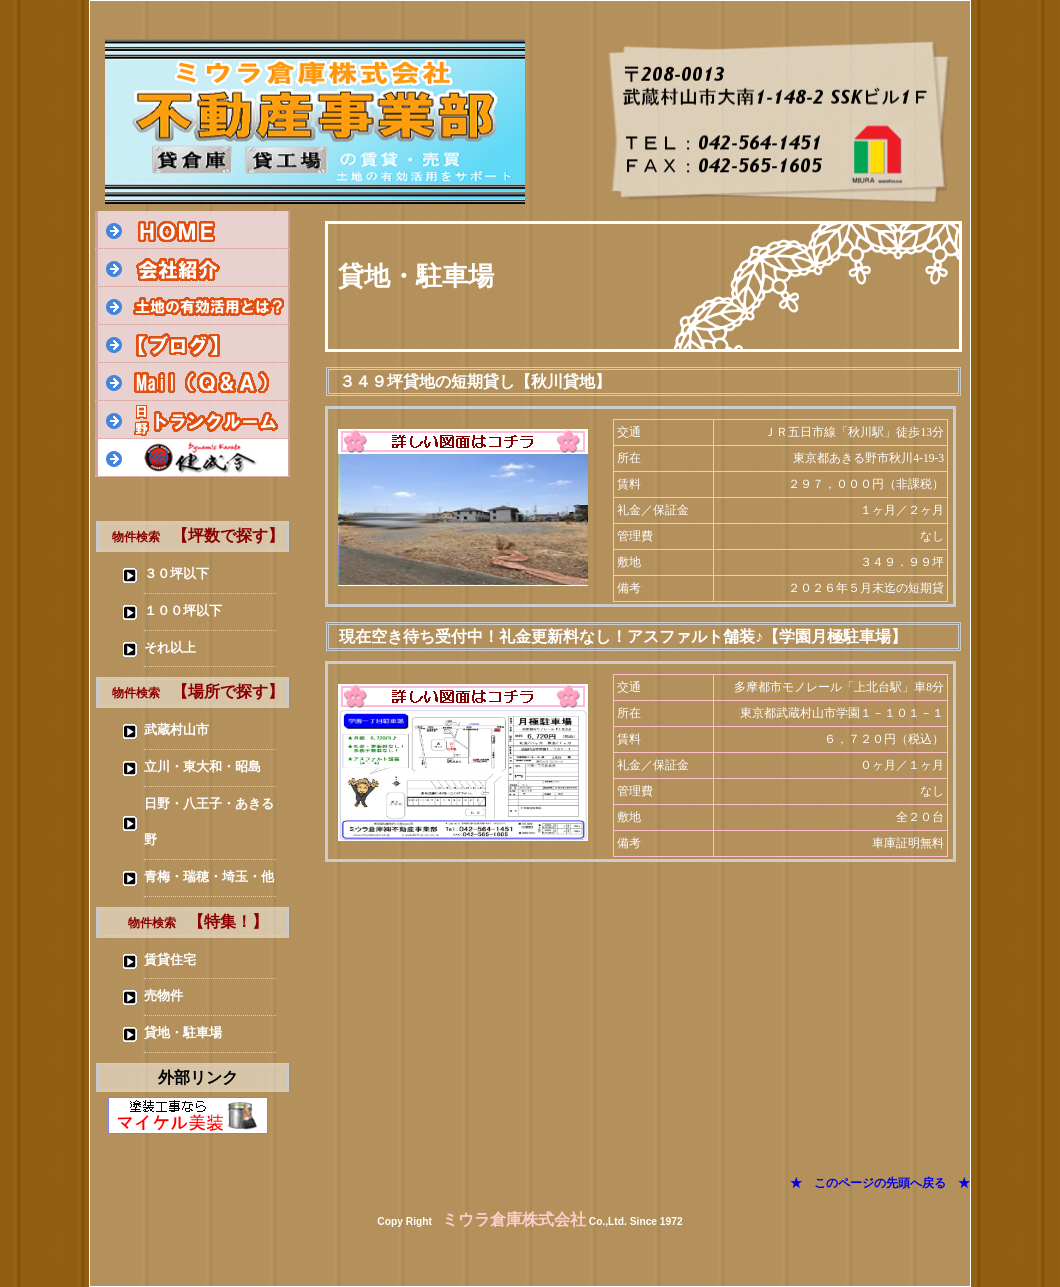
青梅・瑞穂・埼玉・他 (209, 877)
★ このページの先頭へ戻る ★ (880, 1183)
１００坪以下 (183, 611)
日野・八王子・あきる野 (209, 822)
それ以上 (170, 648)
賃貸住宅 (170, 960)
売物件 (163, 996)
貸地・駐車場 (183, 1033)
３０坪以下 (176, 574)
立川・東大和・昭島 (202, 767)
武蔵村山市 (176, 730)
